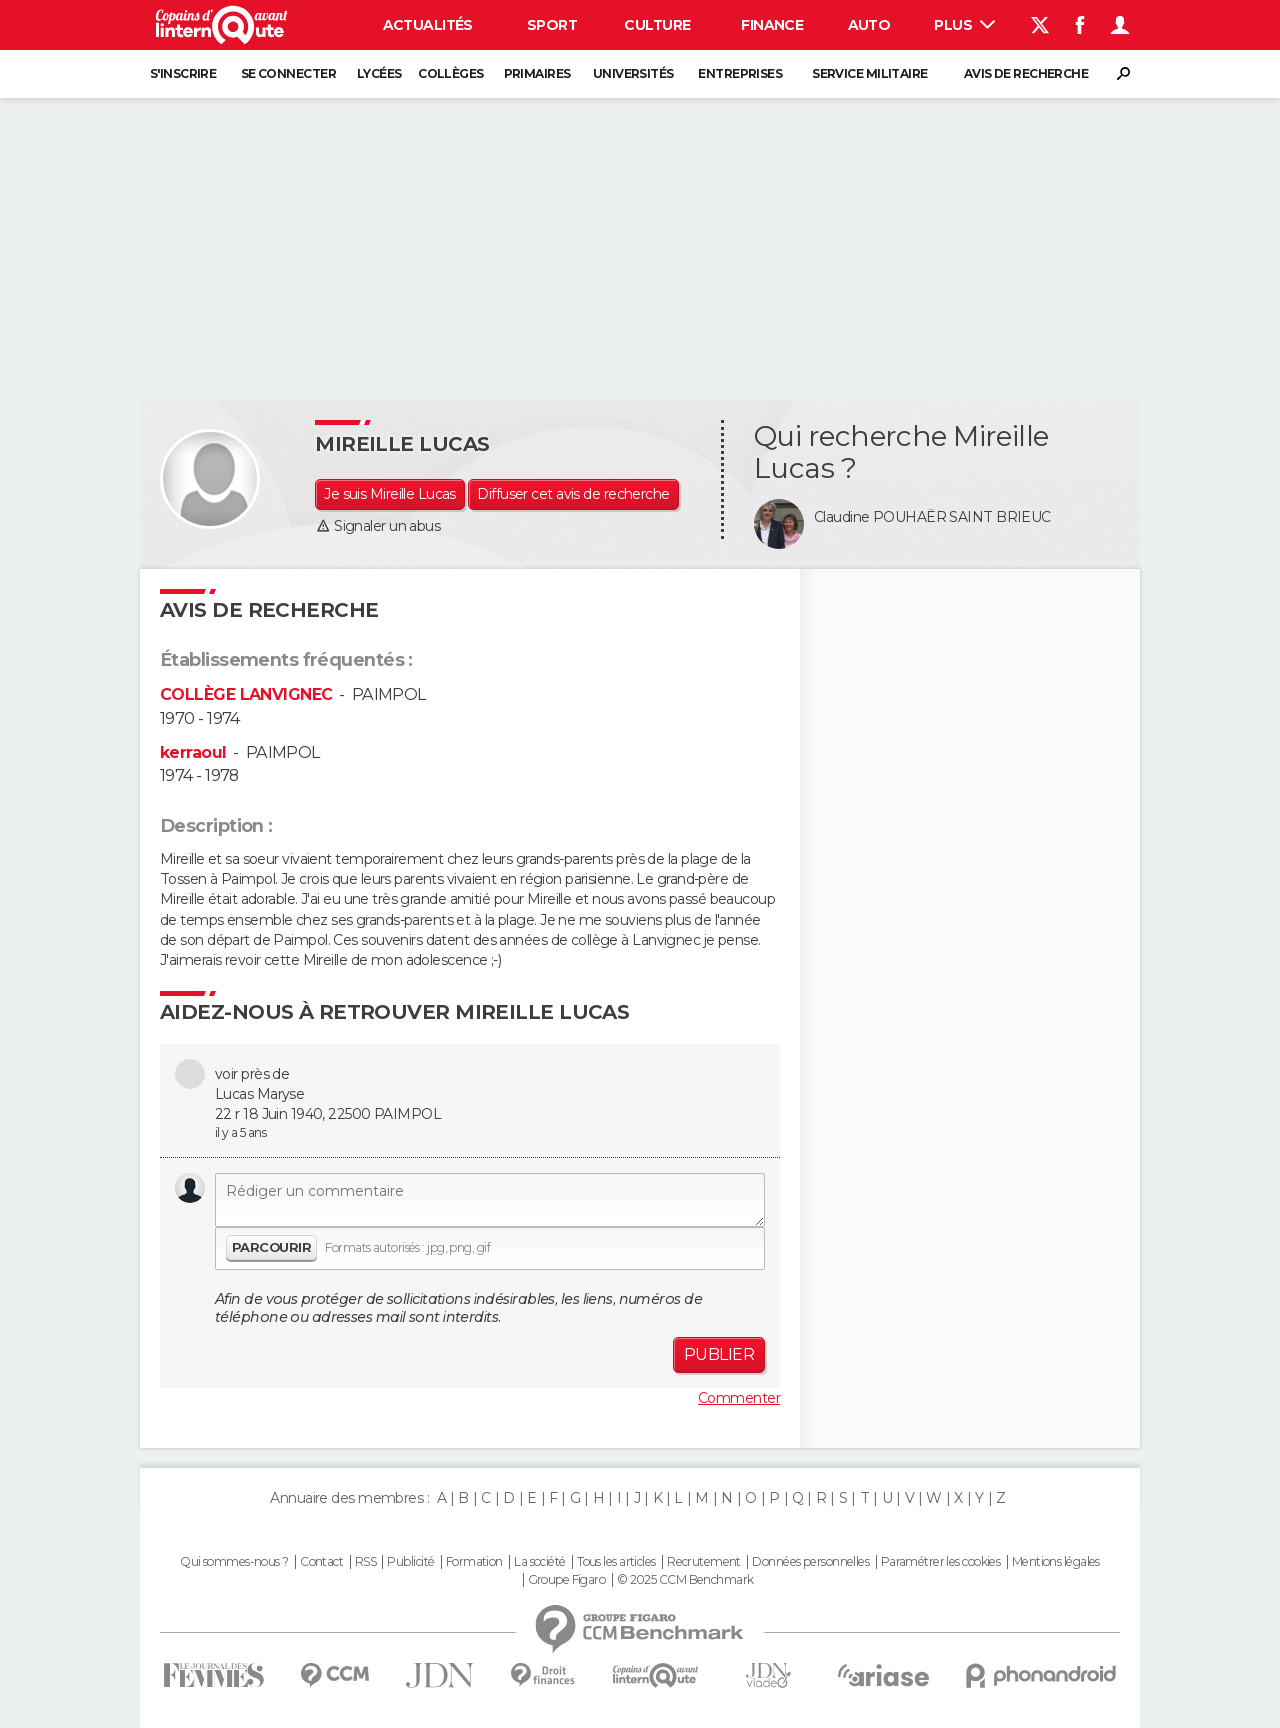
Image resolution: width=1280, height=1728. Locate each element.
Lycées (379, 73)
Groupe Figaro (567, 1580)
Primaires (537, 73)
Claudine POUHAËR (880, 517)
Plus (964, 25)
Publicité (410, 1562)
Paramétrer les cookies (941, 1562)
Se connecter (288, 73)
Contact (321, 1562)
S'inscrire (183, 73)
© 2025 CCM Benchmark (685, 1580)
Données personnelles (810, 1562)
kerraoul (193, 752)
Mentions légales (1056, 1562)
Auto (869, 25)
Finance (772, 25)
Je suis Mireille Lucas (390, 494)
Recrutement (704, 1562)
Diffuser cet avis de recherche (573, 494)
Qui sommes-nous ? (234, 1562)
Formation (474, 1562)
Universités (633, 73)
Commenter (739, 1398)
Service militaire (869, 73)
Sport (552, 25)
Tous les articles (616, 1562)
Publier (719, 1354)
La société (539, 1562)
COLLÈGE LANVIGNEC (246, 694)
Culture (657, 25)
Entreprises (740, 73)
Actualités (428, 25)
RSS (365, 1562)
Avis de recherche (1026, 73)
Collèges (451, 73)
